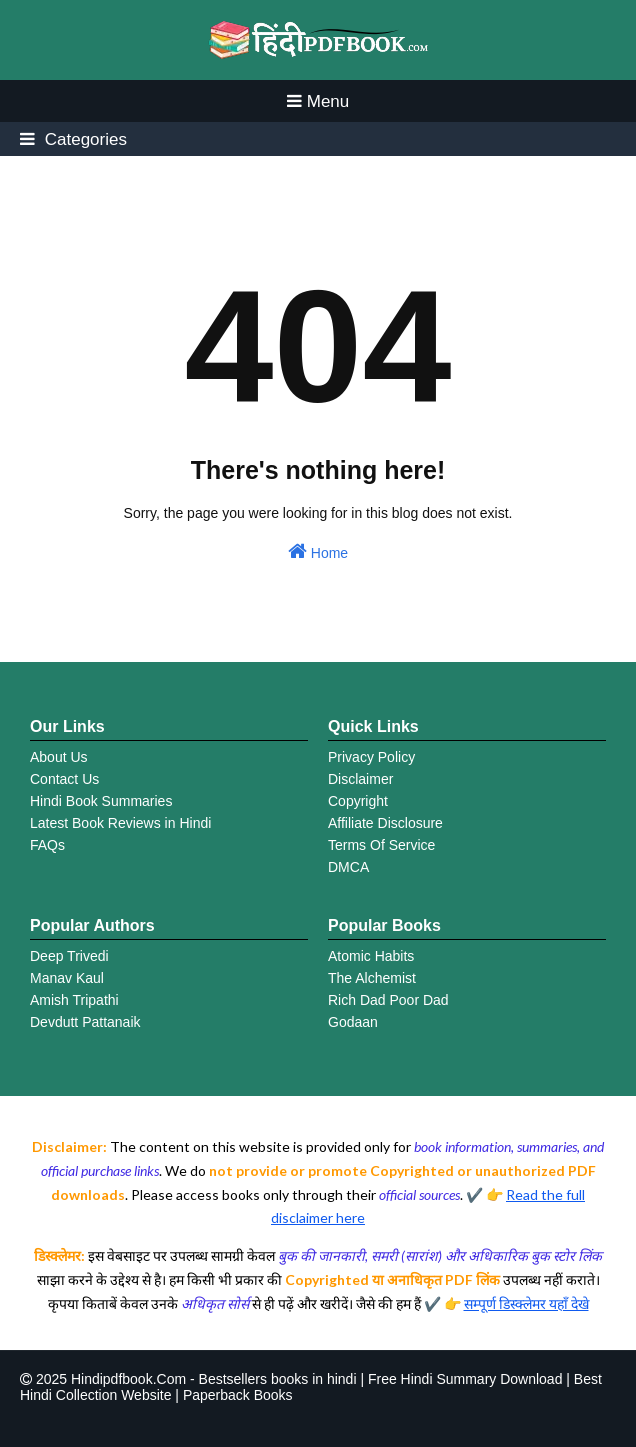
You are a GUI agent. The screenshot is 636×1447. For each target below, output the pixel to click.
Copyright (358, 801)
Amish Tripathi (74, 1000)
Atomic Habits (371, 956)
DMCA (348, 867)
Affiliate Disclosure (385, 823)
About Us (59, 757)
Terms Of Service (381, 845)
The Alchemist (372, 978)
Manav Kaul (67, 978)
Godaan (353, 1022)
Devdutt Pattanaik (85, 1022)
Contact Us (64, 779)
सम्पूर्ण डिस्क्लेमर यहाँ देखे (526, 1303)
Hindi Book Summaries (101, 801)
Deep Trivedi (69, 956)
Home (318, 551)
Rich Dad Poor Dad (388, 1000)
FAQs (47, 845)
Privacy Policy (371, 757)
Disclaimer (360, 779)
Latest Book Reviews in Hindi (120, 823)
